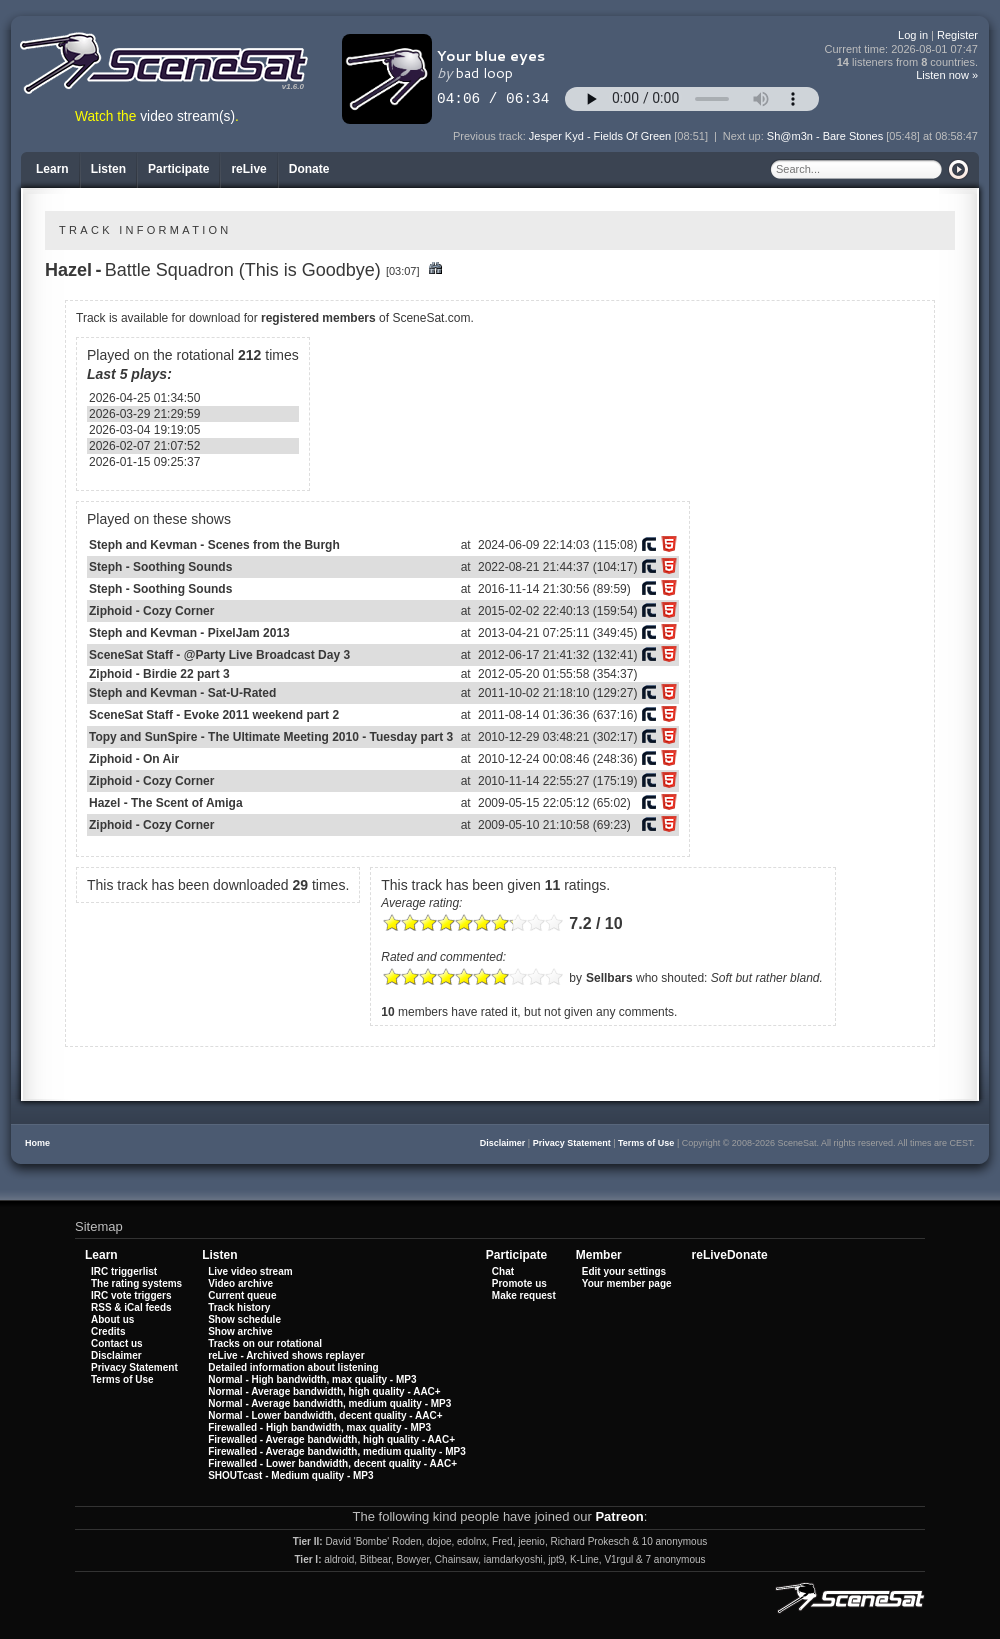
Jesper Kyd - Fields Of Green (600, 136)
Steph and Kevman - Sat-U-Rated (182, 693)
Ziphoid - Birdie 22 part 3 (159, 674)
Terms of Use (646, 1143)
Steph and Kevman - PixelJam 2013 (189, 633)
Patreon (619, 1516)
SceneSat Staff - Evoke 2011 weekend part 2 (214, 715)
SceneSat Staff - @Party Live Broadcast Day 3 (219, 655)
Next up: (745, 136)
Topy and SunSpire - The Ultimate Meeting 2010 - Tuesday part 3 (271, 737)
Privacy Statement (572, 1143)
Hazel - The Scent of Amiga (166, 803)
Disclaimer (503, 1143)
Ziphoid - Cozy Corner (151, 611)
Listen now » (947, 75)
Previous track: (491, 136)
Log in (913, 35)
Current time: (902, 49)
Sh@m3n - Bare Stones (825, 136)
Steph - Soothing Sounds (160, 567)
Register (957, 35)
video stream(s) (187, 116)
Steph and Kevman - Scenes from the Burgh (214, 545)
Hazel (68, 270)
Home (37, 1143)
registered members (318, 318)
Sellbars (609, 978)
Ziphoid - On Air (134, 759)
